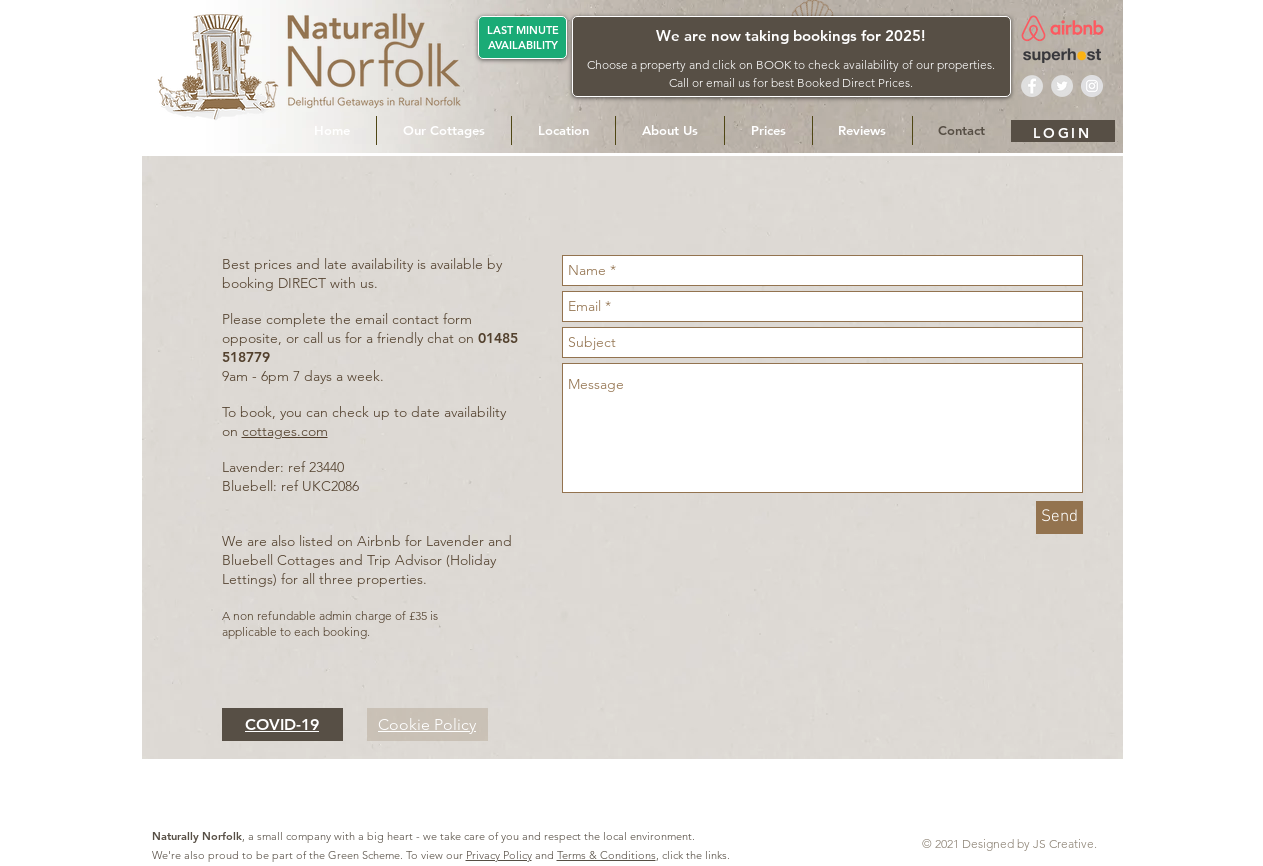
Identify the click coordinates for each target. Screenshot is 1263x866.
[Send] (1059, 517)
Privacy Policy (499, 855)
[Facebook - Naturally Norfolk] (1032, 86)
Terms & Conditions (606, 855)
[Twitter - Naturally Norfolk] (1062, 86)
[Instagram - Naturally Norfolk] (1092, 86)
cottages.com (285, 431)
